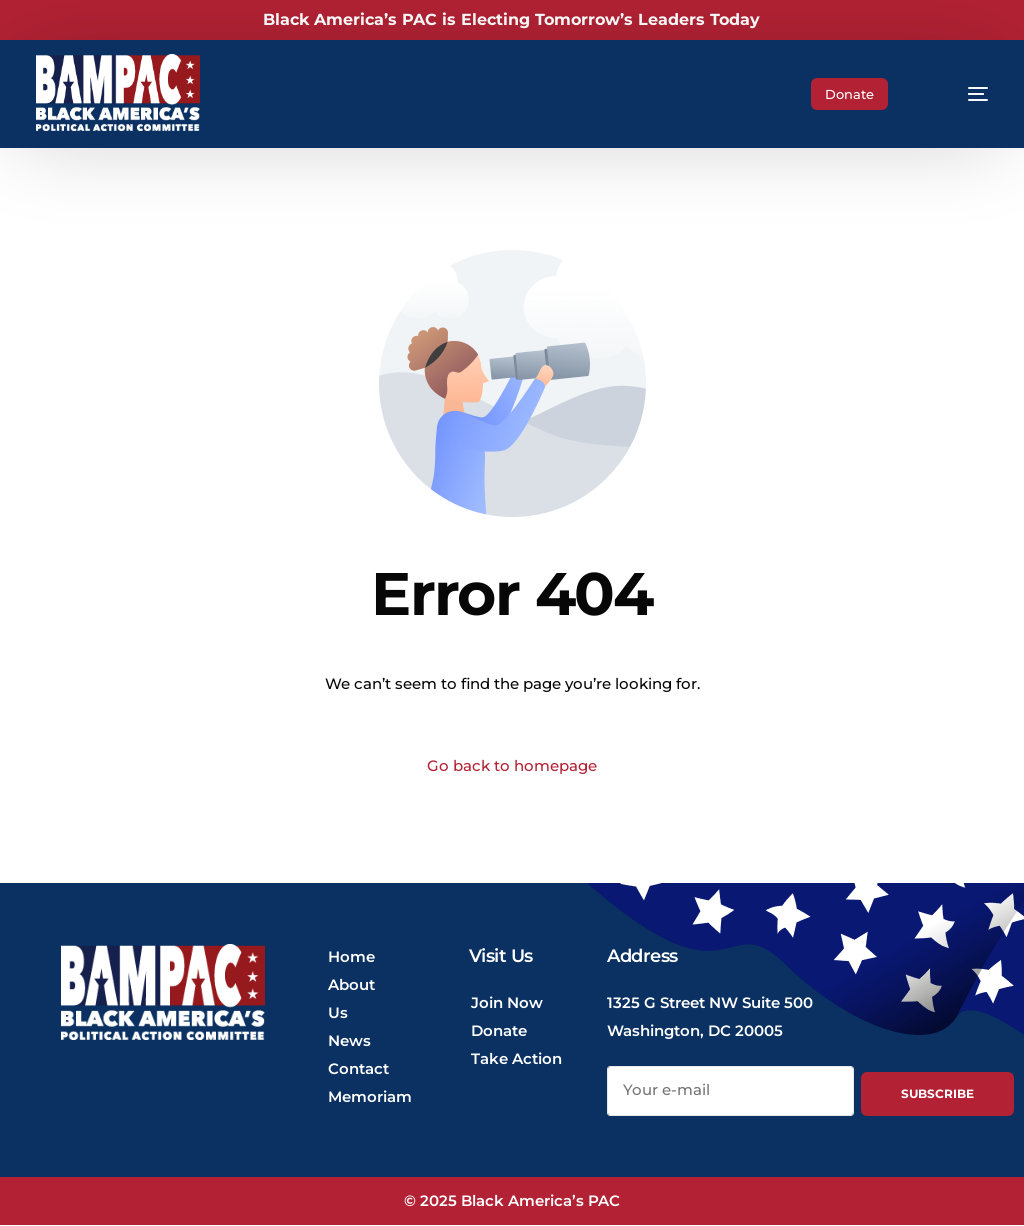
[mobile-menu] (961, 94)
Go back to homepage (512, 766)
